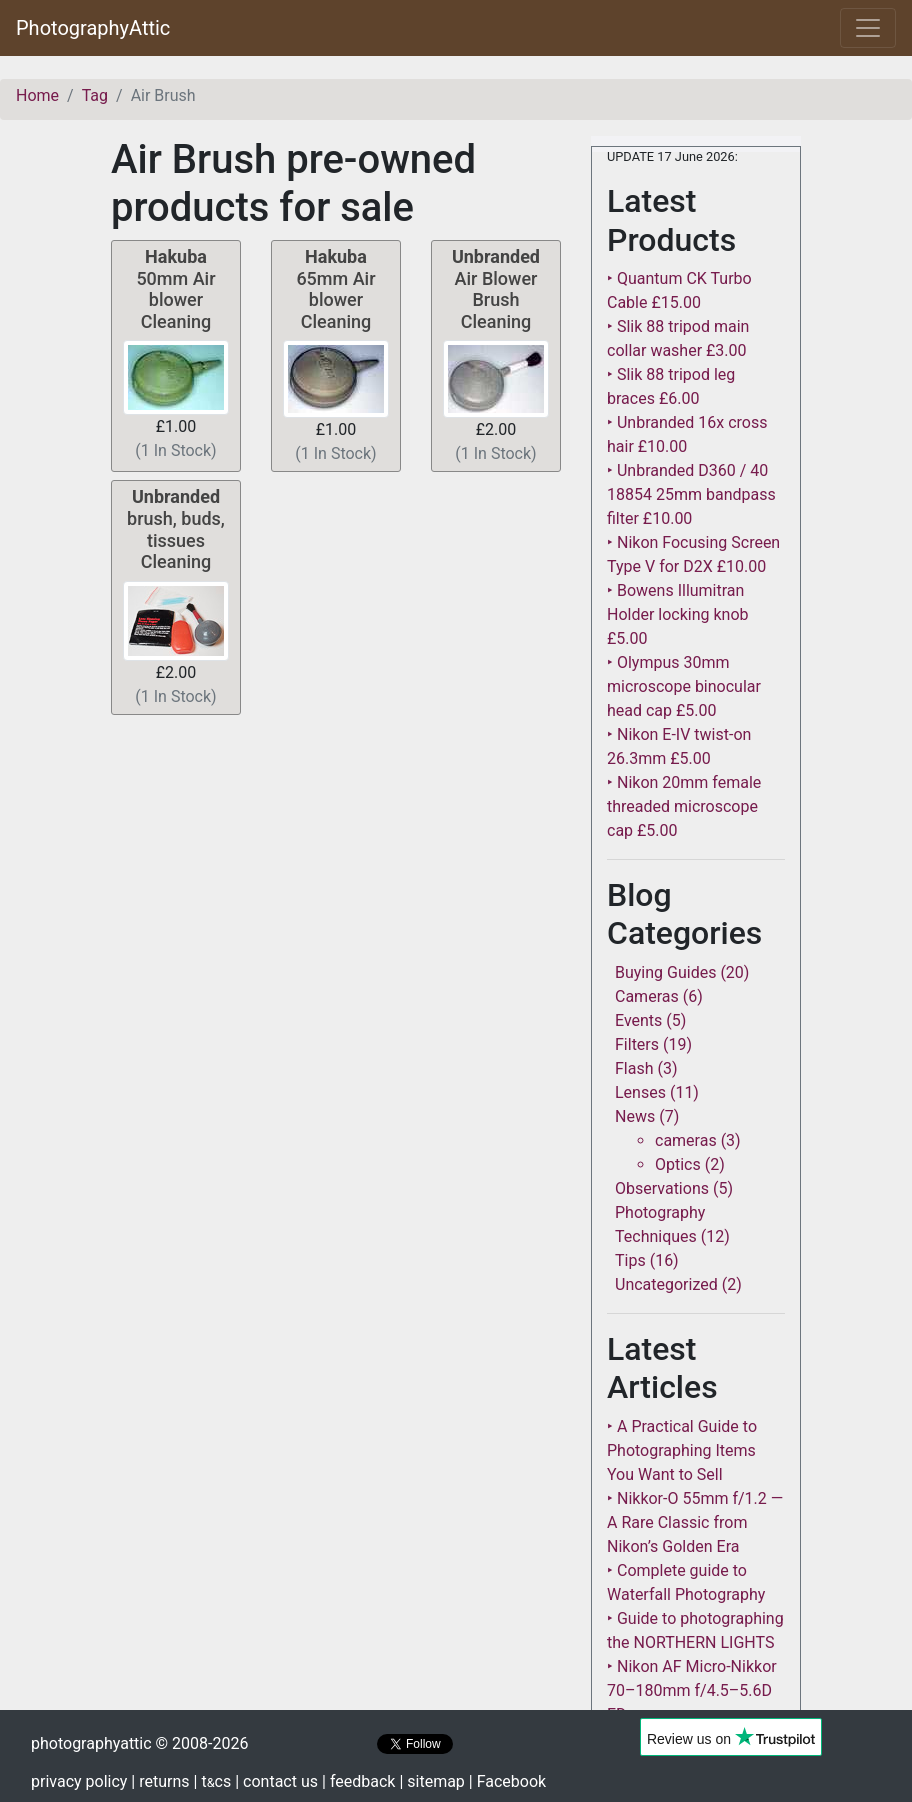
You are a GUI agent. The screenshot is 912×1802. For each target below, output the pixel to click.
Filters (637, 1044)
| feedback (358, 1781)
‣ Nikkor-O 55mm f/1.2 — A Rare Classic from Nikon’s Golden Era (695, 1522)
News (635, 1116)
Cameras (647, 996)
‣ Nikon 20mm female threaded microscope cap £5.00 (684, 806)
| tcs (213, 1781)
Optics (678, 1164)
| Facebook (507, 1781)
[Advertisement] (336, 863)
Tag (95, 95)
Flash (634, 1068)
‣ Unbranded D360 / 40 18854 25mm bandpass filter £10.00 (691, 494)
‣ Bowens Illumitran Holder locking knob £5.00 (678, 614)
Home (37, 95)
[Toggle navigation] (868, 28)
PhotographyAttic (93, 28)
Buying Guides (665, 972)
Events (638, 1020)
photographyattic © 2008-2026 (139, 1743)
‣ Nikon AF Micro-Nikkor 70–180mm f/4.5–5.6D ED (692, 1690)
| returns (160, 1781)
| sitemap (431, 1781)
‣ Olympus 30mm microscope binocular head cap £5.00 (684, 686)
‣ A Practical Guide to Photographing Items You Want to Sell (682, 1450)
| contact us (276, 1781)
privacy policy (79, 1781)
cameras (686, 1140)
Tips (630, 1260)
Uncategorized (666, 1284)
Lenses (640, 1092)
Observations (662, 1188)
